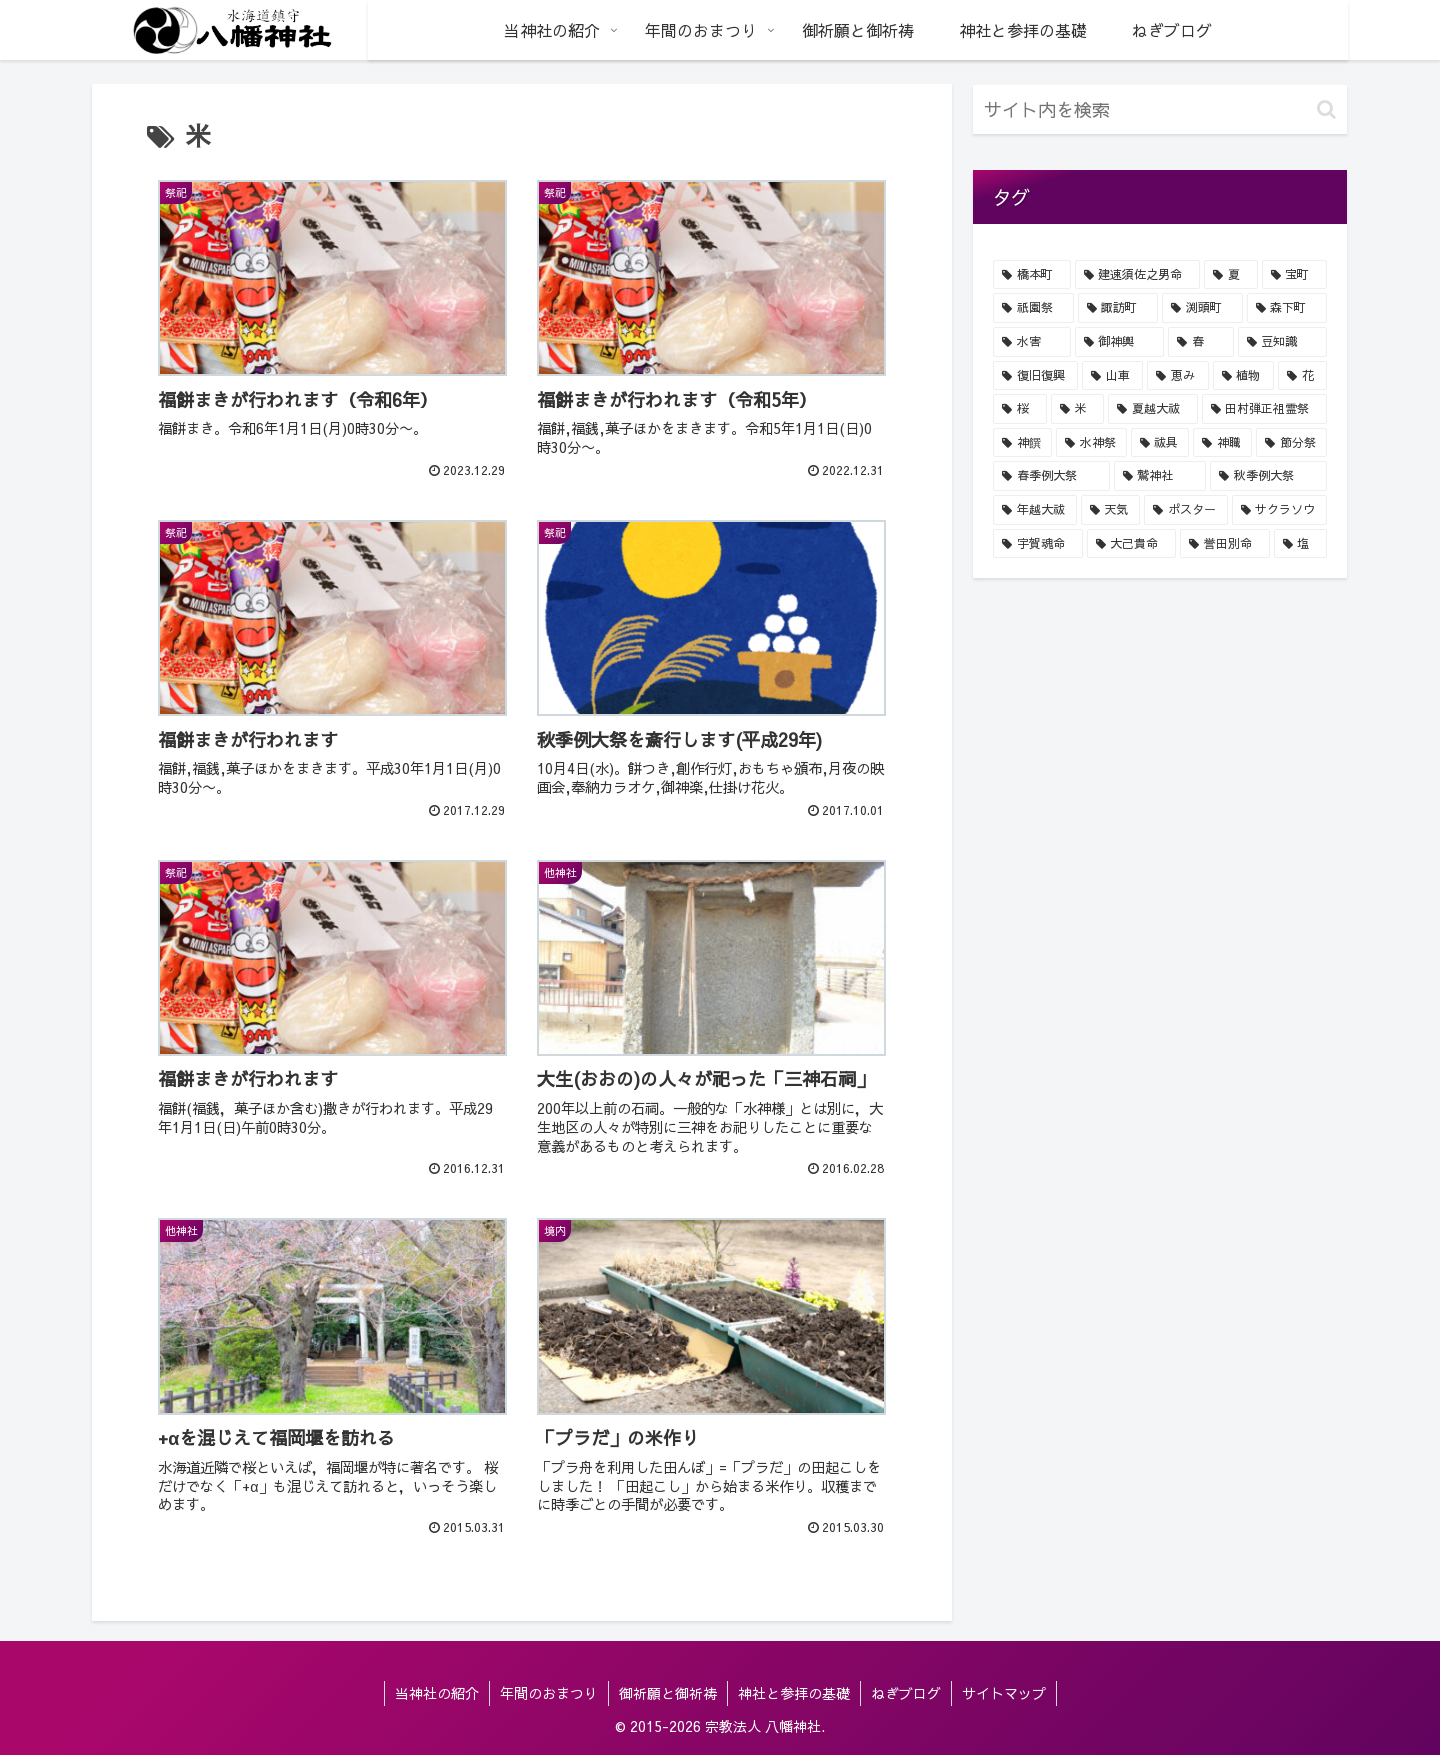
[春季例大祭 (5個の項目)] (1051, 476)
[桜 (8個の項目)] (1020, 409)
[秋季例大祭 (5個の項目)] (1268, 476)
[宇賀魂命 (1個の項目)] (1038, 544)
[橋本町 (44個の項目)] (1032, 275)
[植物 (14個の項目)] (1243, 376)
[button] (1326, 109)
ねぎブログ (906, 1693)
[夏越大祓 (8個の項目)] (1153, 409)
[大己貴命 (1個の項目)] (1132, 544)
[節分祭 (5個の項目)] (1291, 443)
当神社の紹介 (437, 1693)
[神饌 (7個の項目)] (1022, 443)
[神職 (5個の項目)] (1222, 443)
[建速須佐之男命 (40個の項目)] (1138, 275)
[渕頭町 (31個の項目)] (1202, 308)
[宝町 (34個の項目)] (1295, 275)
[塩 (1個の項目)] (1301, 544)
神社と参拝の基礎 (794, 1693)
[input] (1160, 109)
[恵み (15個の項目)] (1177, 376)
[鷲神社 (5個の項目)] (1160, 476)
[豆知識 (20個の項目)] (1283, 342)
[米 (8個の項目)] (1078, 409)
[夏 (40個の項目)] (1231, 275)
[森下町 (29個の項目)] (1287, 308)
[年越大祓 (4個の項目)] (1035, 510)
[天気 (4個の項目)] (1111, 510)
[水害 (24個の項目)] (1032, 342)
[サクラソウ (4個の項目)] (1280, 510)
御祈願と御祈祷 (668, 1693)
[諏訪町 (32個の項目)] (1118, 308)
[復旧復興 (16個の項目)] (1035, 376)
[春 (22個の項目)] (1201, 342)
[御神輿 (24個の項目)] (1120, 342)
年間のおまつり (549, 1693)
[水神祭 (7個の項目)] (1091, 443)
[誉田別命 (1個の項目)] (1225, 544)
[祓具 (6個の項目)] (1160, 443)
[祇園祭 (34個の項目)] (1033, 308)
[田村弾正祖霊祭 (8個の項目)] (1265, 409)
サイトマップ (1004, 1693)
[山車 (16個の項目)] (1112, 376)
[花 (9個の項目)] (1302, 376)
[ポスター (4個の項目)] (1186, 510)
